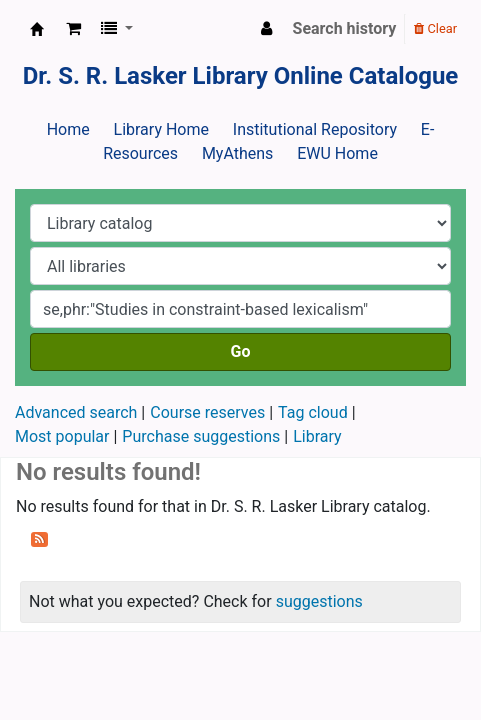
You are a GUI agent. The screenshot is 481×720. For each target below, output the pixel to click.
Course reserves (207, 412)
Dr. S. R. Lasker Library (37, 29)
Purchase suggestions (201, 436)
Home (68, 129)
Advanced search (76, 412)
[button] (73, 29)
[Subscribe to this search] (39, 538)
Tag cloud (313, 412)
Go (241, 351)
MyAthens (237, 153)
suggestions (319, 601)
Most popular (62, 436)
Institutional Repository (315, 129)
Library (317, 436)
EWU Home (337, 153)
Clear (435, 28)
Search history (345, 28)
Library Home (161, 129)
